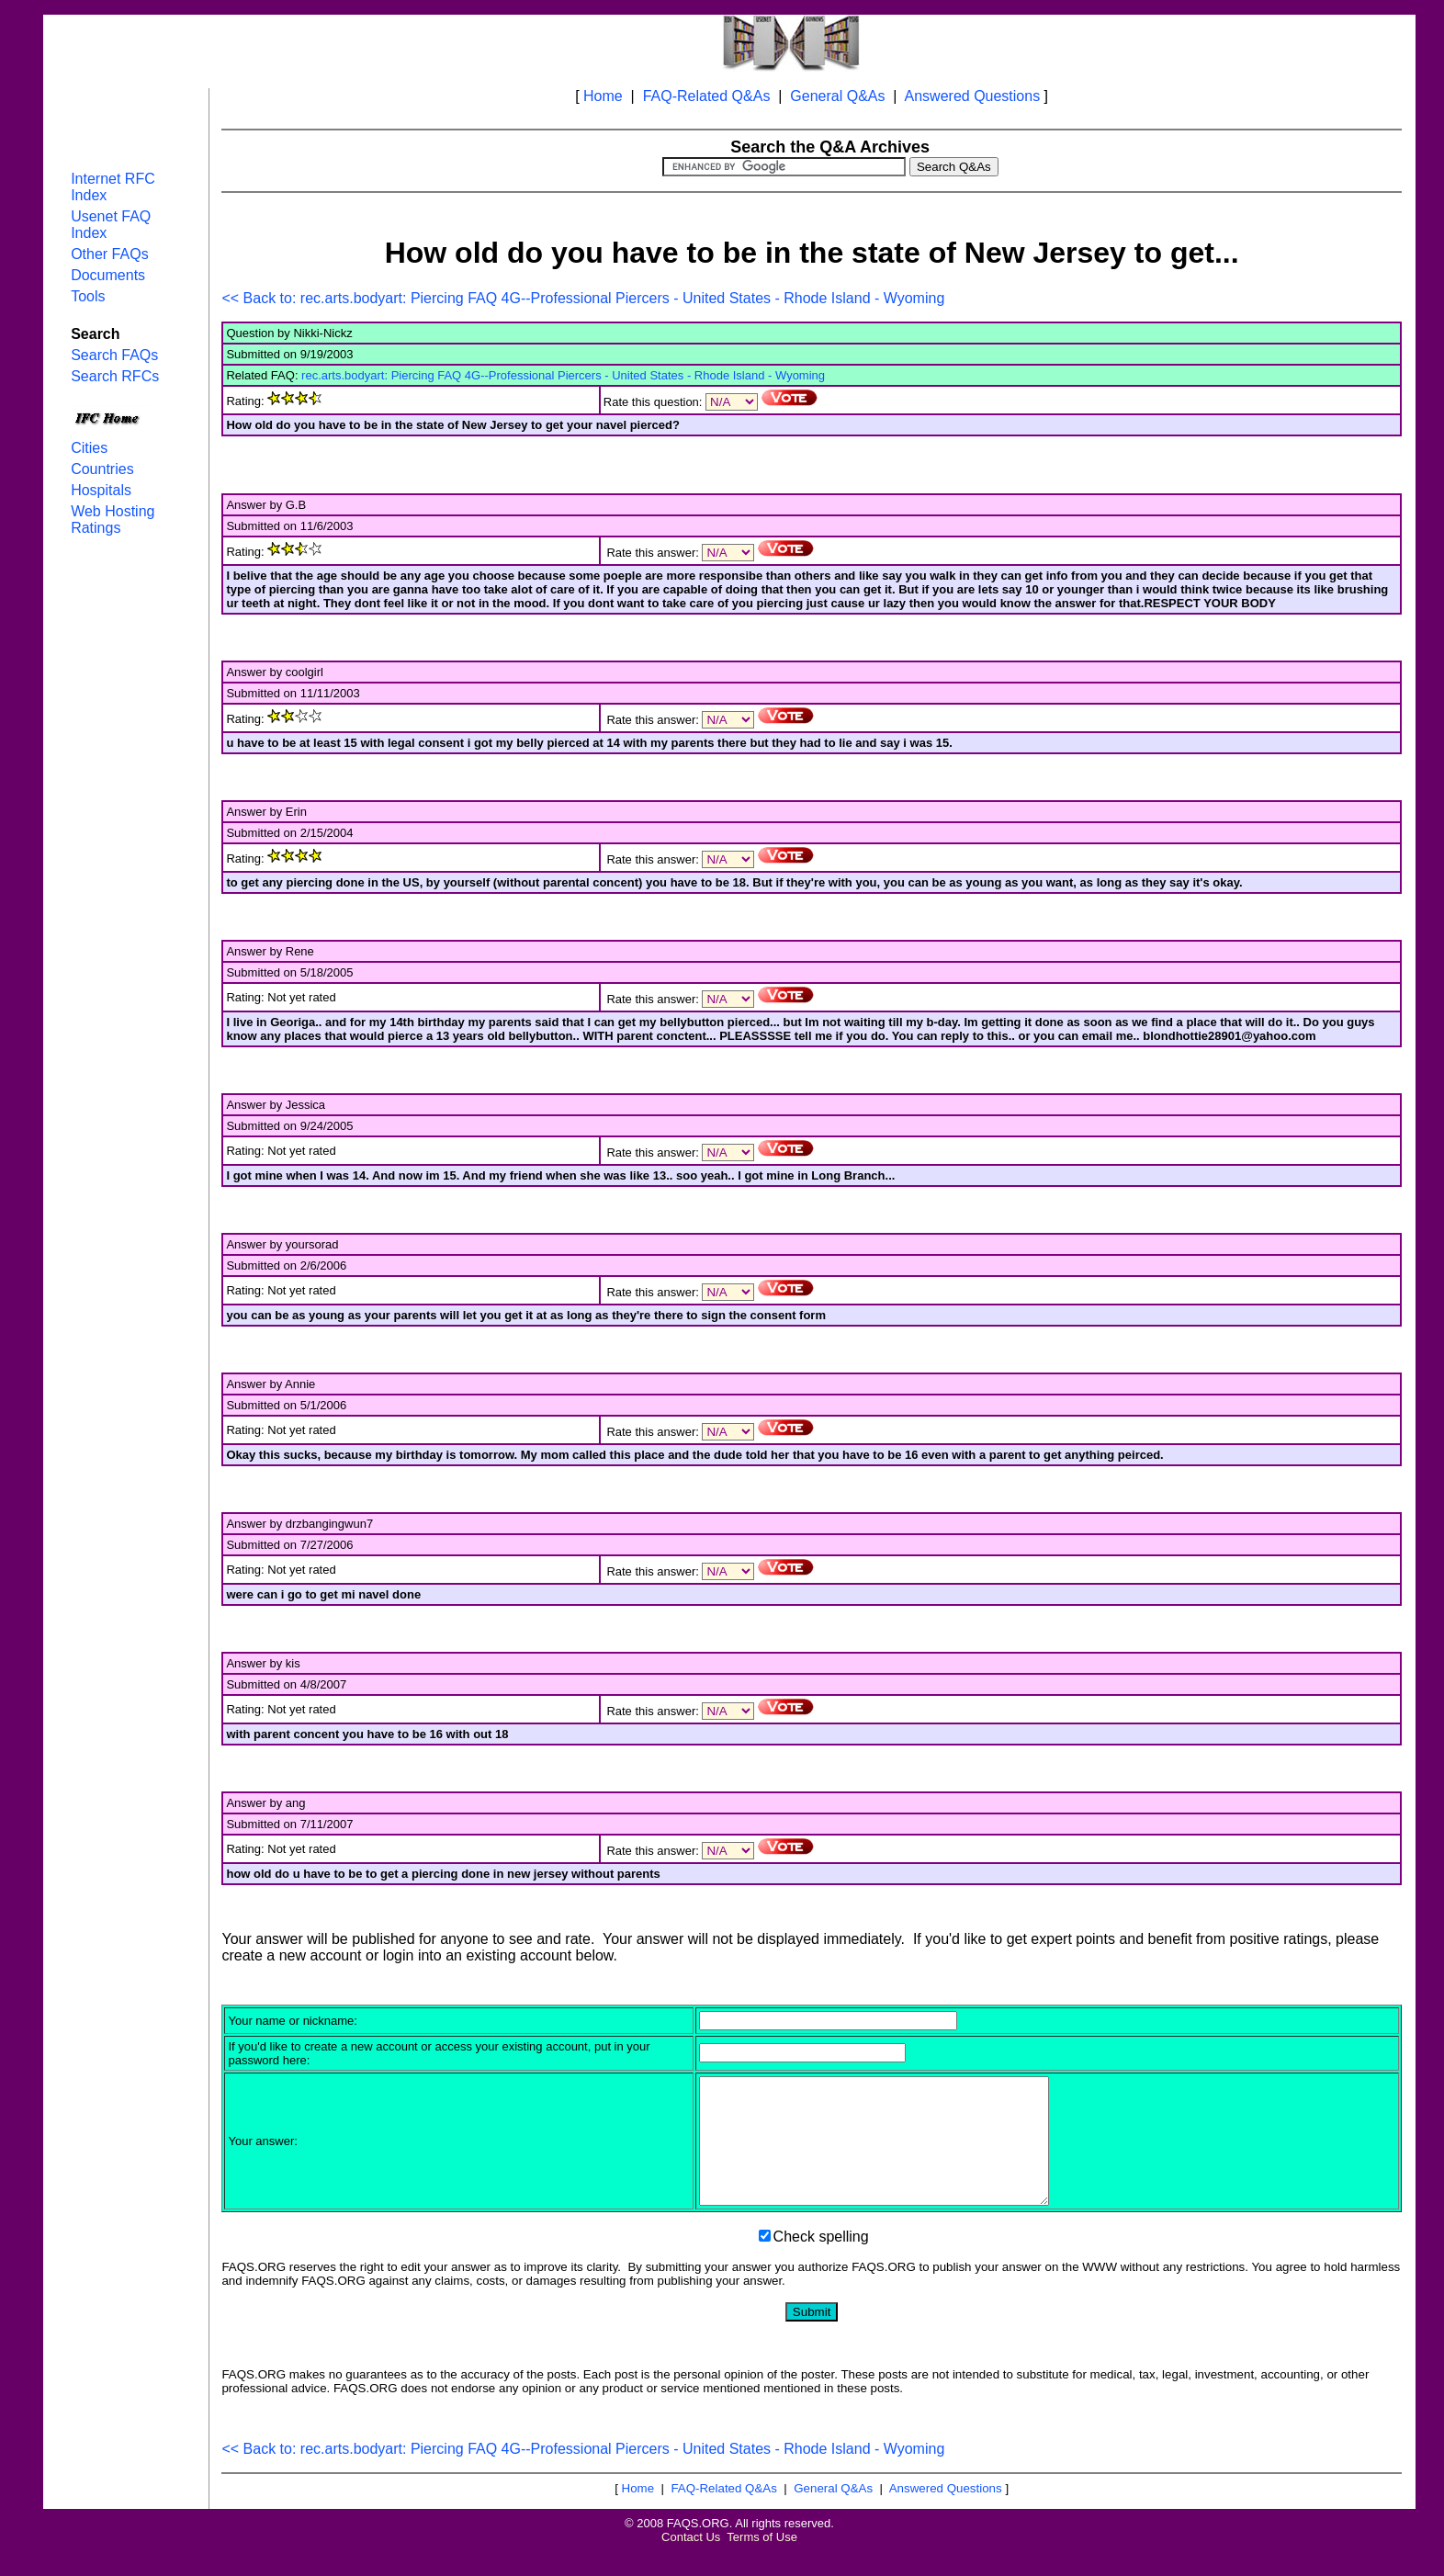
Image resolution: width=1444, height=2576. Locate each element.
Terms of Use (762, 2562)
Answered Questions (973, 96)
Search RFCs (115, 376)
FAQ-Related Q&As (707, 96)
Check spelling (821, 2261)
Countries (102, 469)
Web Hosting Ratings (112, 519)
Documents (108, 275)
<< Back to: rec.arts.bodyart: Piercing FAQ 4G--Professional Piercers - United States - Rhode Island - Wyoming (582, 298)
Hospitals (101, 490)
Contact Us (690, 2562)
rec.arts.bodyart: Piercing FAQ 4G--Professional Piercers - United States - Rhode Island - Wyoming (563, 375)
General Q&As (837, 96)
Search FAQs (114, 355)
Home (603, 96)
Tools (88, 296)
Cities (89, 448)
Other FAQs (109, 254)
